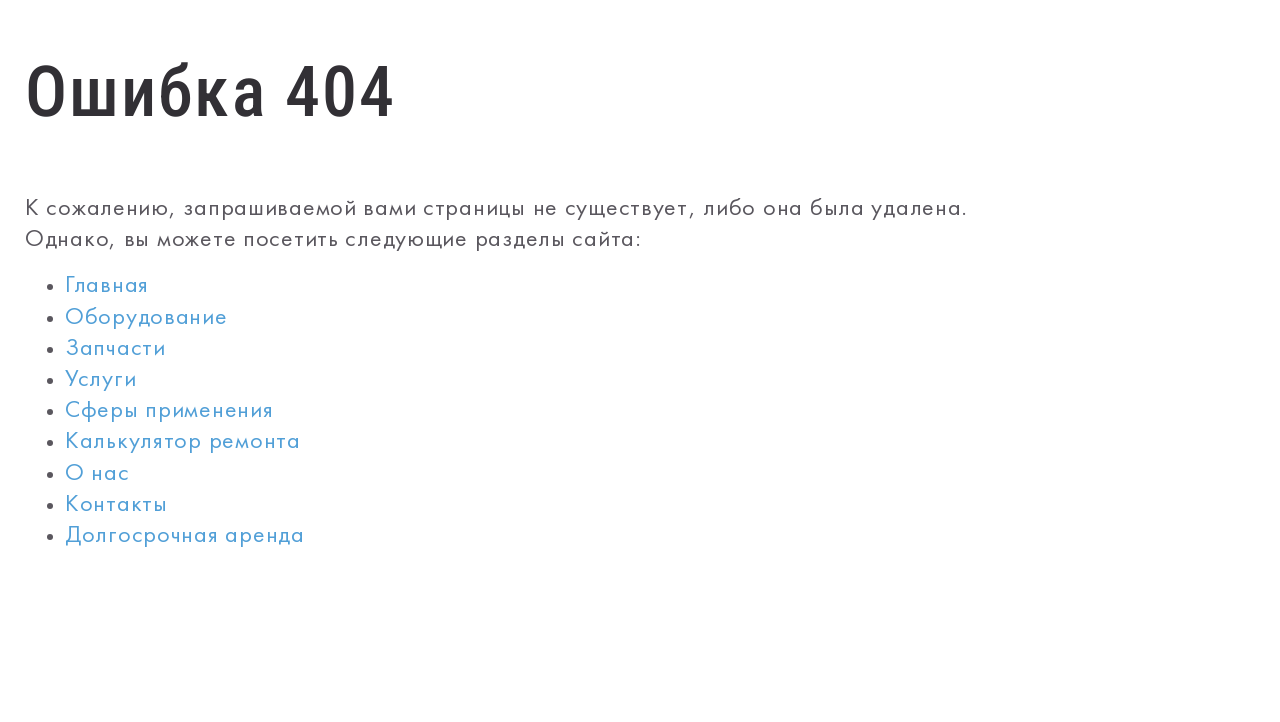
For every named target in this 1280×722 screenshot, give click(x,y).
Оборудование (146, 318)
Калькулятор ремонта (183, 442)
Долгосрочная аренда (185, 536)
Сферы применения (169, 411)
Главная (107, 286)
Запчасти (115, 349)
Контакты (116, 505)
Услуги (100, 380)
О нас (97, 474)
